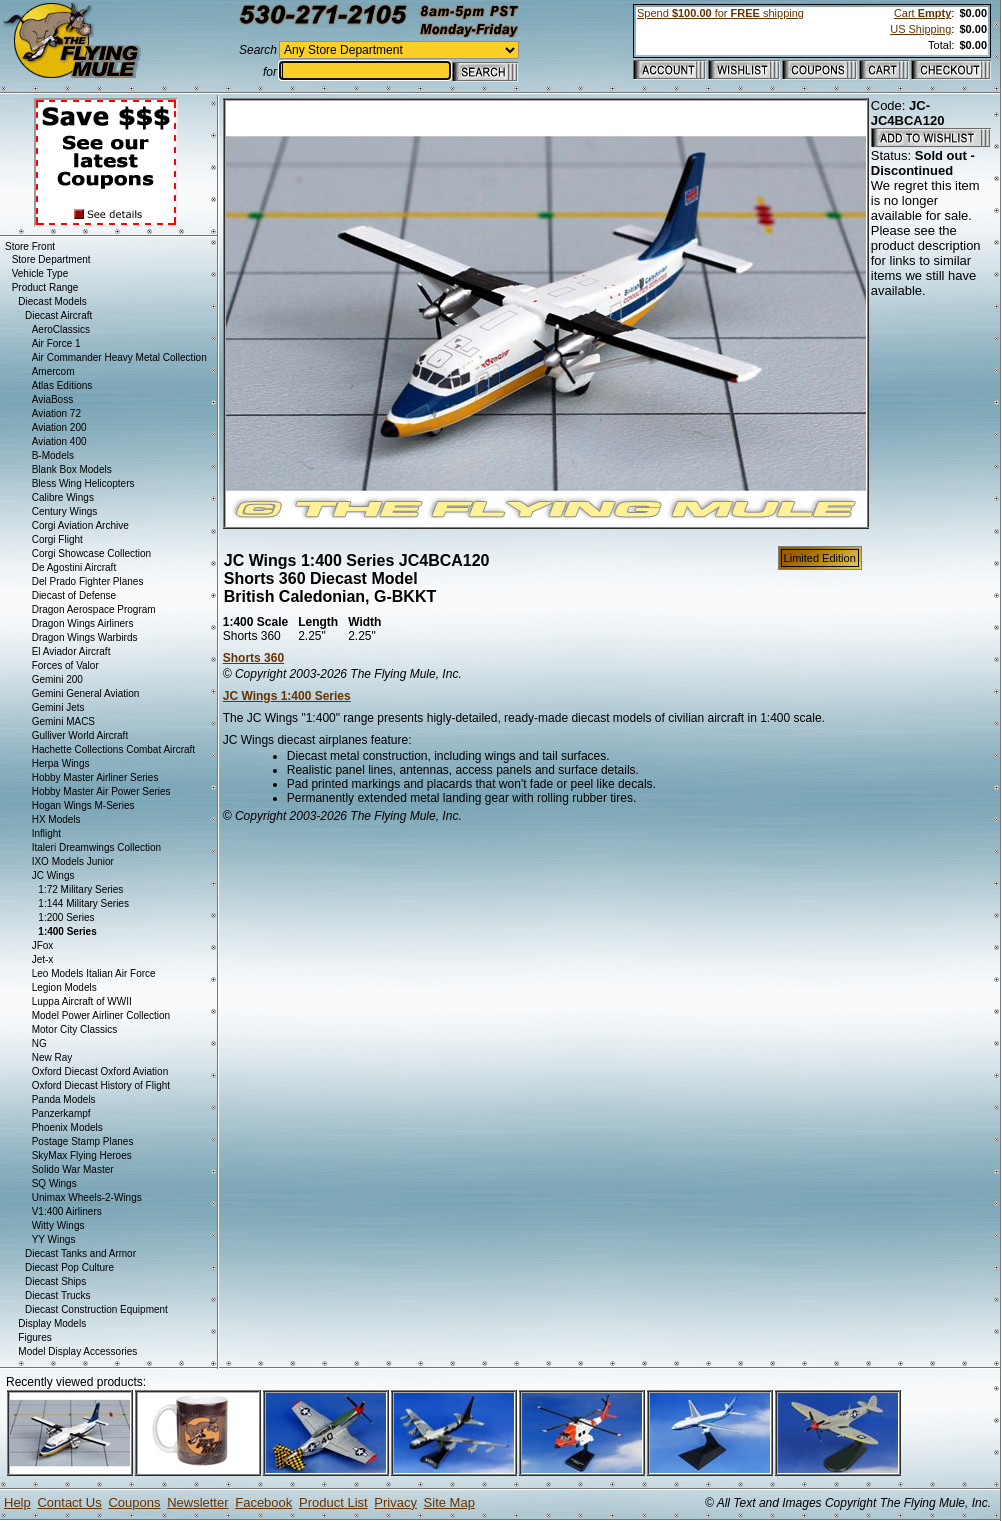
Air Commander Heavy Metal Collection (119, 357)
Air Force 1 (56, 343)
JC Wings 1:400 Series (287, 696)
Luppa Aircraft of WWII (82, 1001)
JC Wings (53, 875)
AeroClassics (61, 329)
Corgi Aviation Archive (80, 525)
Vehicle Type (40, 273)
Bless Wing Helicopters (83, 483)
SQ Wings (54, 1183)
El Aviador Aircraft (71, 651)
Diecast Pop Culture (69, 1267)
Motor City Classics (75, 1029)
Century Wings (65, 511)
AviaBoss (53, 399)
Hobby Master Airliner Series (95, 777)
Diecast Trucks (58, 1295)
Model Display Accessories (77, 1351)
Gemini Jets (58, 707)
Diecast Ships (55, 1281)
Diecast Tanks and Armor (80, 1253)
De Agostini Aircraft (74, 567)
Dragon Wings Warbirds (85, 637)
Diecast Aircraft (58, 315)
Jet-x (43, 959)
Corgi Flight (57, 539)
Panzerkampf (61, 1113)
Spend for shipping (720, 13)
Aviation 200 (59, 427)
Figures (34, 1337)
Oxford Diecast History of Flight (101, 1085)
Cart (922, 13)
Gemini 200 (57, 679)
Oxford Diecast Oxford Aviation (100, 1071)
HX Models (56, 819)
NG (39, 1043)
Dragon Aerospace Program (94, 609)
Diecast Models (52, 301)
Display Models (52, 1323)
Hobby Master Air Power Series (101, 791)
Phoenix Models (67, 1127)
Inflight (46, 833)
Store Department (51, 259)
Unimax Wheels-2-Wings (87, 1197)
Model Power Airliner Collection (101, 1015)
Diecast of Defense (74, 595)
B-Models (53, 455)
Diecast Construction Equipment (96, 1309)
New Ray (52, 1057)
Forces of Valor (65, 665)
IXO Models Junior (73, 861)
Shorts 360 (253, 658)
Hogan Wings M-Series (83, 805)
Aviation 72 (56, 413)
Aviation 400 (59, 441)
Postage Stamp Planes (83, 1141)
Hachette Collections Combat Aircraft (113, 749)
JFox (43, 945)
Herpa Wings (61, 763)
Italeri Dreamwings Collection (97, 847)
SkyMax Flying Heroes (82, 1155)
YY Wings (54, 1239)
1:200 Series (66, 917)
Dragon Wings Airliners (83, 623)
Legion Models (64, 987)
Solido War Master (73, 1169)
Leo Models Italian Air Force (94, 973)
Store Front (30, 246)
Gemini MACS (63, 721)
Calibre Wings (63, 497)
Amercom (53, 371)
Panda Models (64, 1099)
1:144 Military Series (83, 903)
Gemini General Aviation (86, 693)
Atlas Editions (62, 385)
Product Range (45, 287)
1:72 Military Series (80, 889)
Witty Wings (58, 1225)
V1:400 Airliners (67, 1211)
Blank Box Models (72, 469)
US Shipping (920, 29)
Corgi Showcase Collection (92, 553)
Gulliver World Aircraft (80, 735)
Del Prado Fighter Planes (88, 581)
